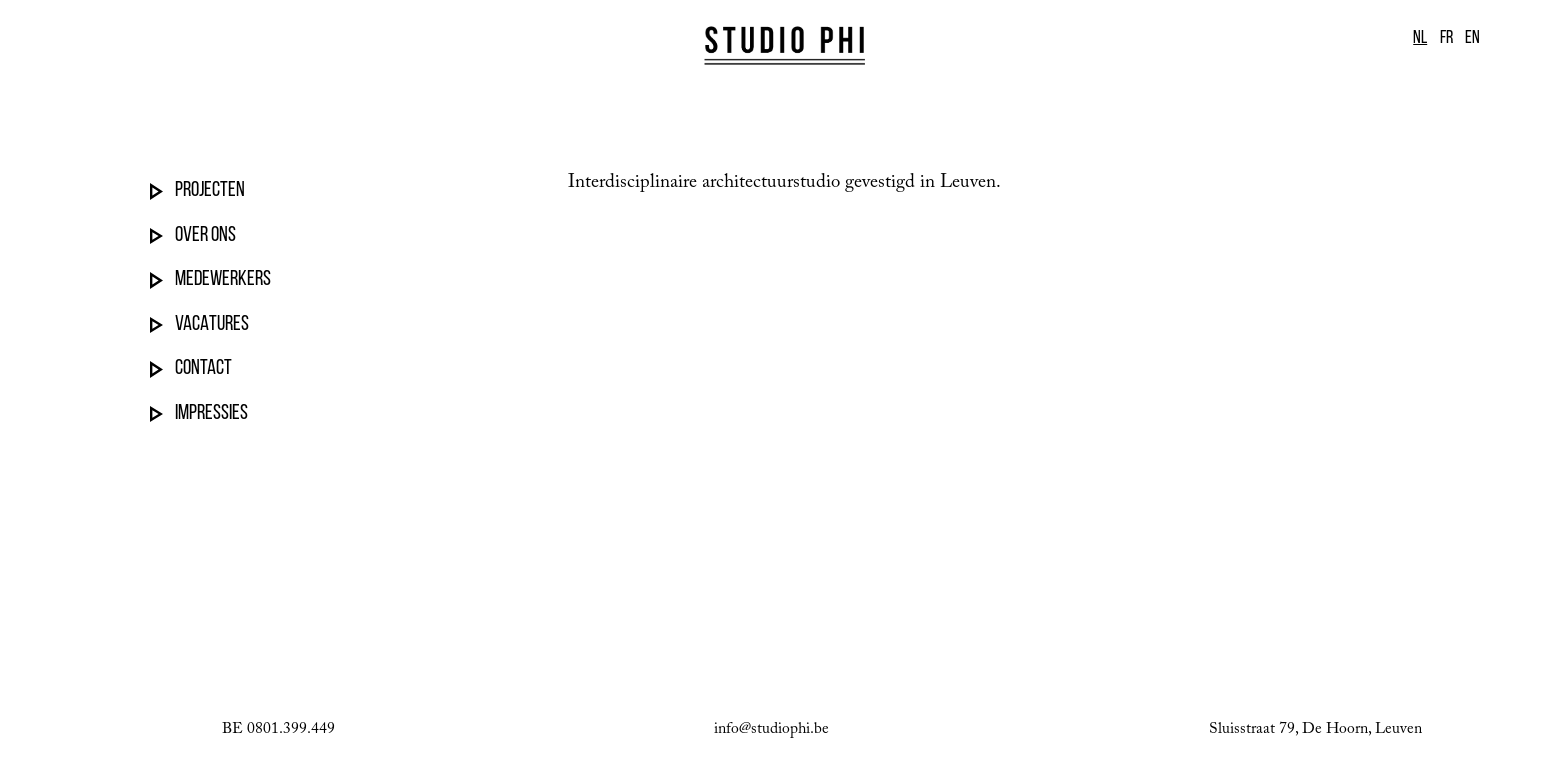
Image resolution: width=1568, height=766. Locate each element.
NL (1420, 38)
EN (1472, 38)
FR (1446, 38)
